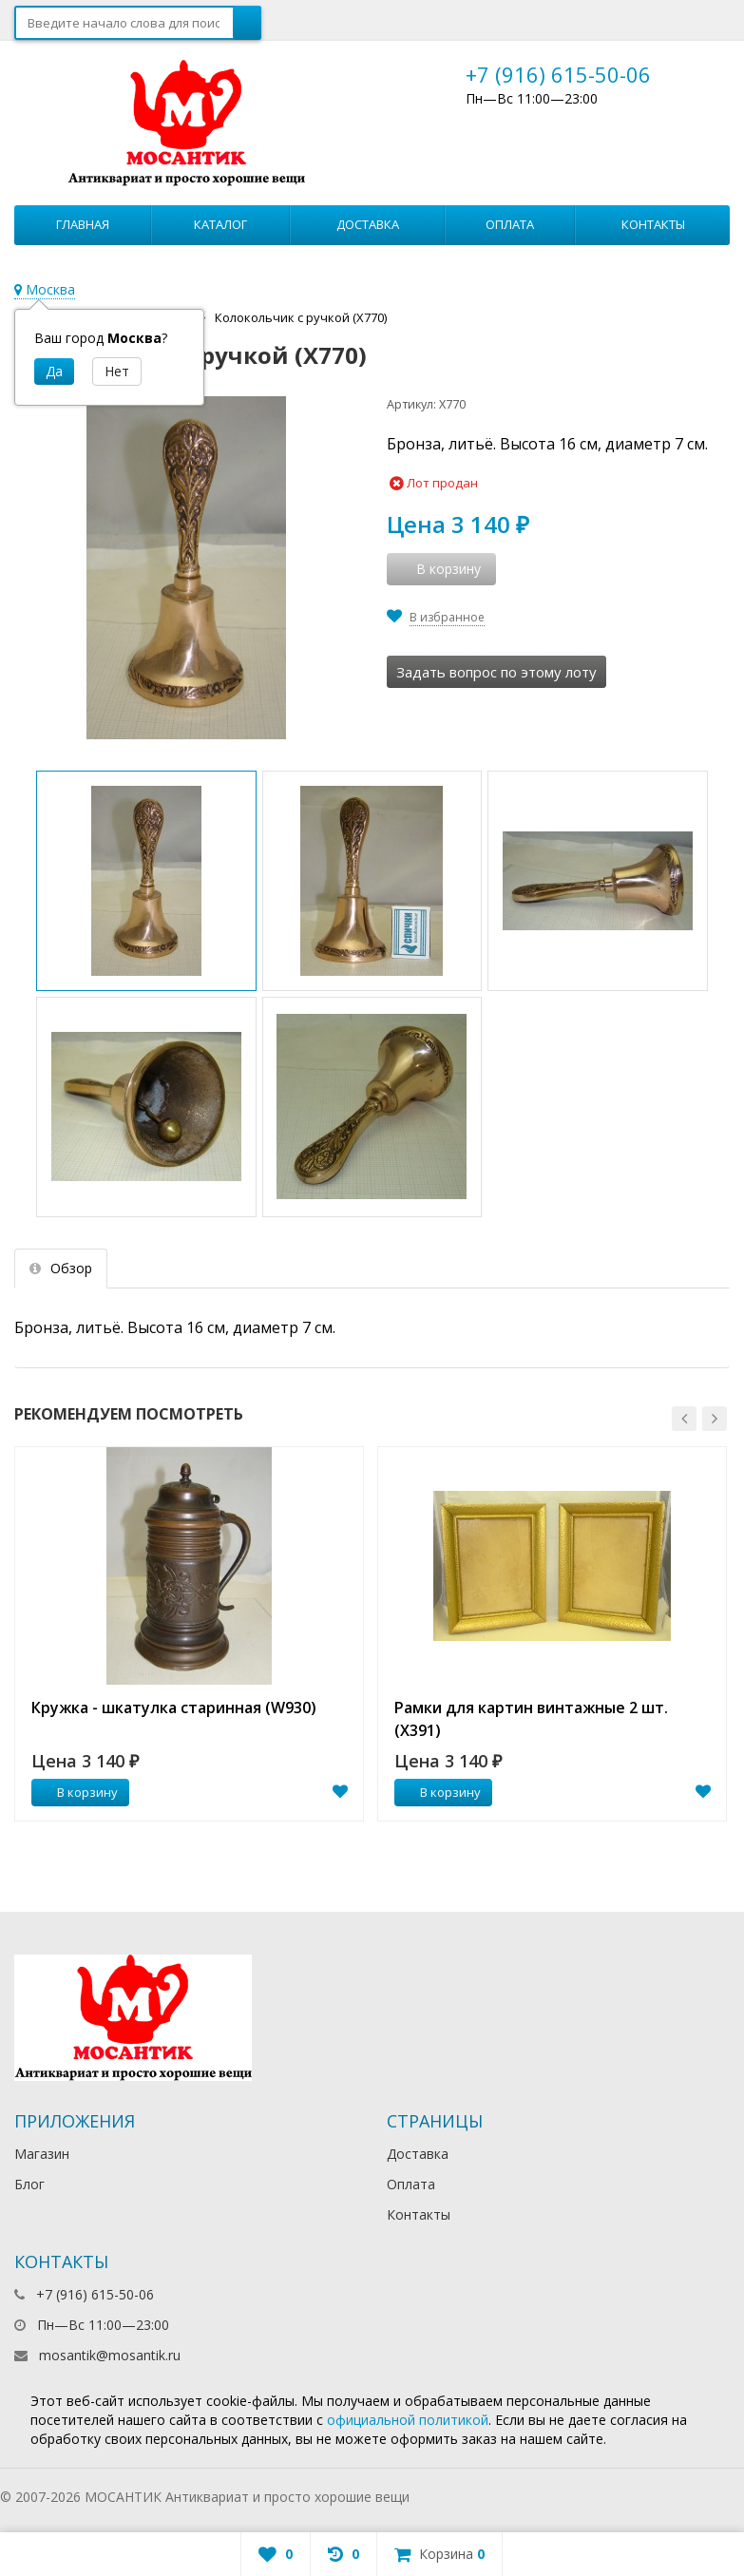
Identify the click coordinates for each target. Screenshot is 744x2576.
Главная (82, 224)
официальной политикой (407, 2420)
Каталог (220, 224)
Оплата (510, 224)
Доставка (367, 224)
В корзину (77, 1792)
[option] (189, 1634)
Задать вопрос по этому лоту (496, 671)
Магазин (41, 2154)
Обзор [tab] (60, 1268)
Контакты (653, 224)
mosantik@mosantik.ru (110, 2355)
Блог (29, 2184)
